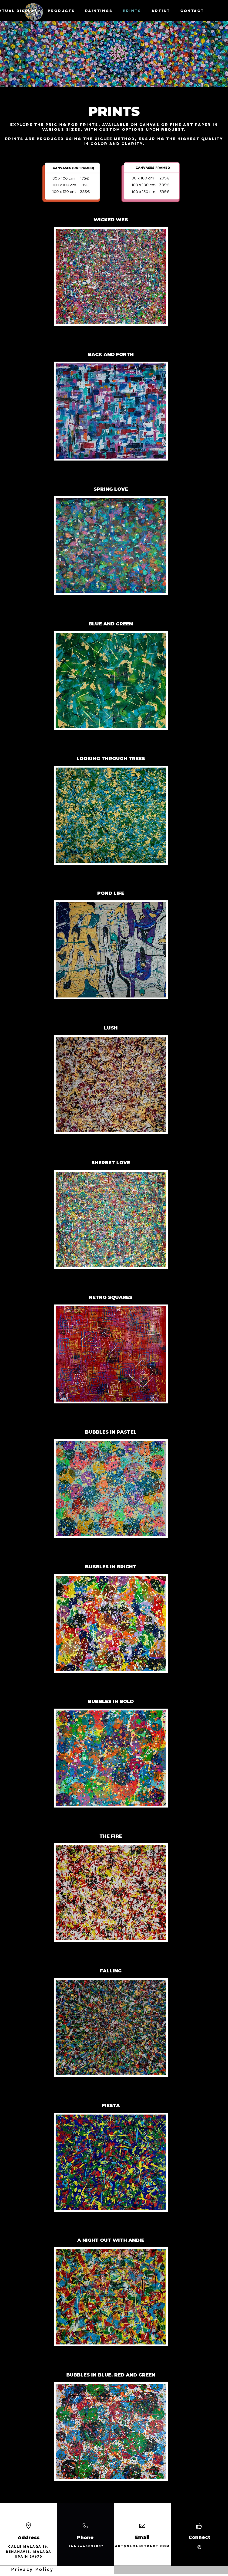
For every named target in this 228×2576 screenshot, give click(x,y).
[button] (61, 10)
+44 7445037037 (85, 2546)
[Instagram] (199, 2547)
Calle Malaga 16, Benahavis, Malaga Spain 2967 (28, 2552)
